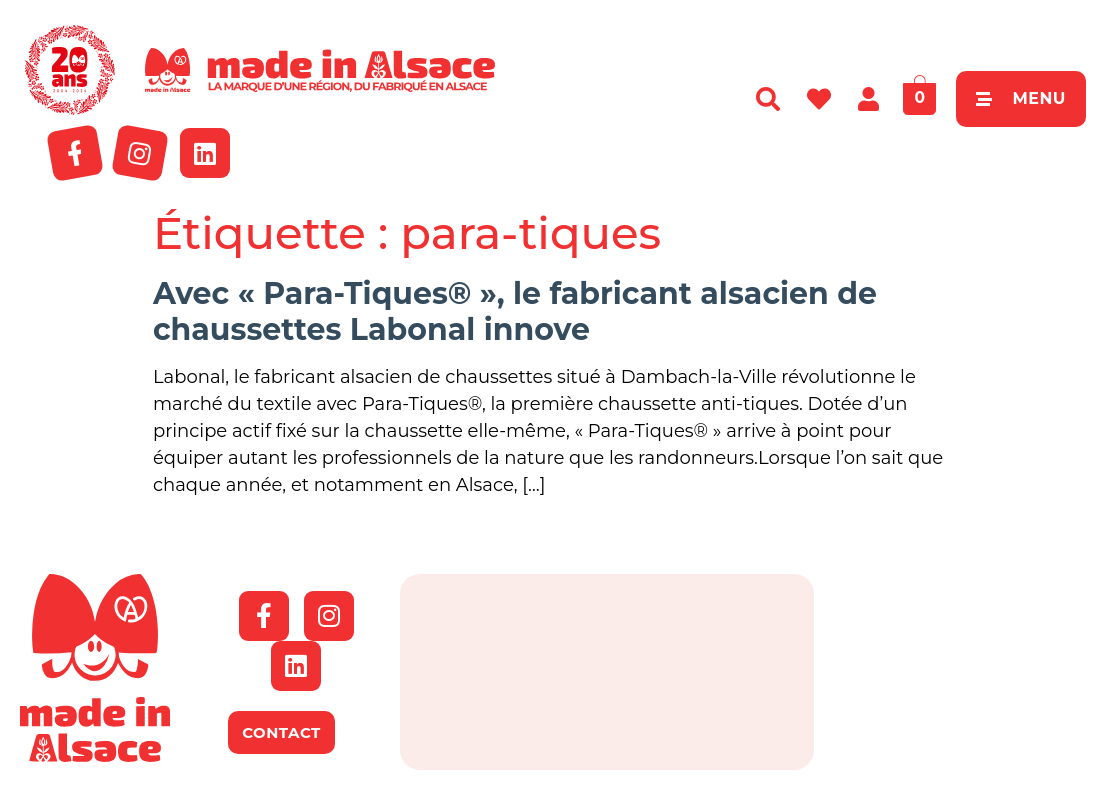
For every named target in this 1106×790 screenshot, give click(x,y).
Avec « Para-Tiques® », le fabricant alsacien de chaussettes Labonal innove (515, 311)
